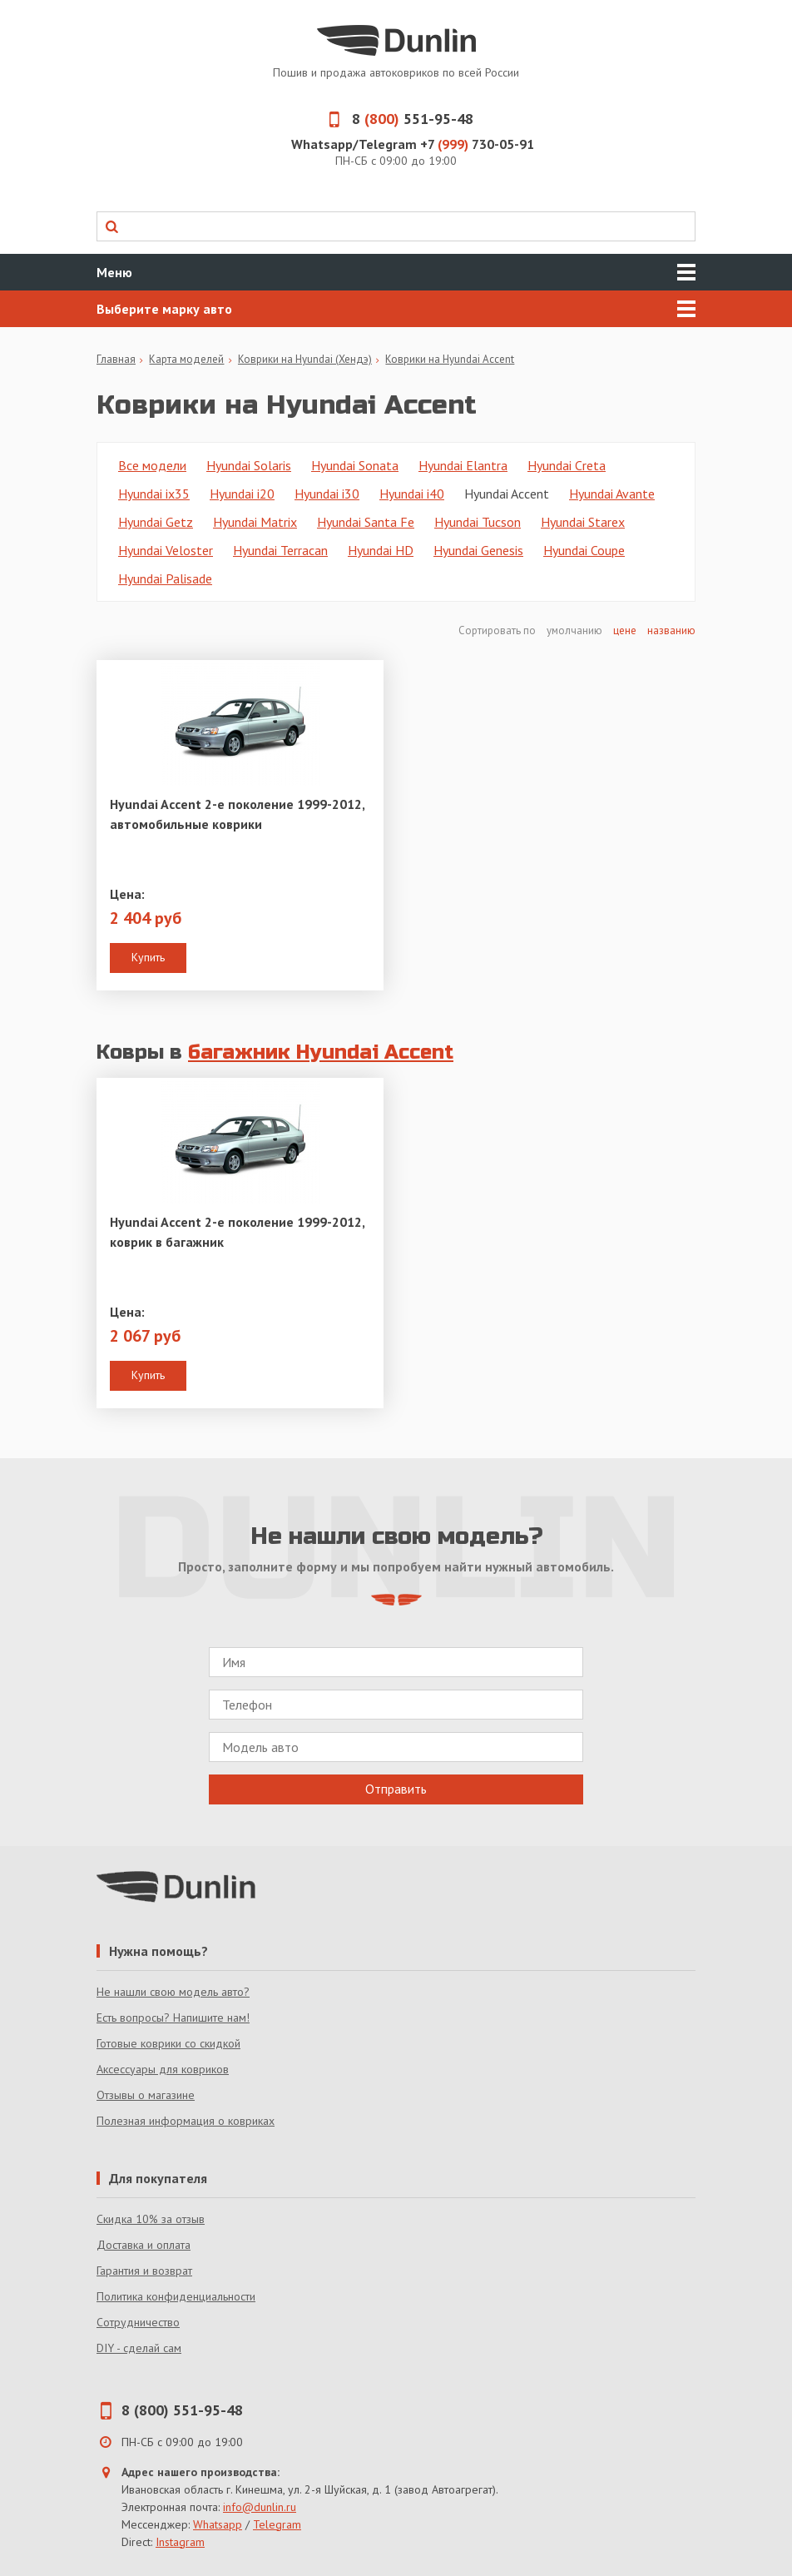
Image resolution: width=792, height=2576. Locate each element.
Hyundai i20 (242, 493)
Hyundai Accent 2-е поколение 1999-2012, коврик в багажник (237, 1232)
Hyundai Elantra (462, 465)
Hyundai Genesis (478, 550)
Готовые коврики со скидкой (168, 2043)
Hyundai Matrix (255, 522)
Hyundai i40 (411, 493)
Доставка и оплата (144, 2244)
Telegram (277, 2524)
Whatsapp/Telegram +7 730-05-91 (412, 144)
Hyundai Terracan (280, 550)
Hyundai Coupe (584, 550)
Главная (116, 359)
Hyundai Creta (566, 465)
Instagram (180, 2541)
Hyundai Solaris (248, 465)
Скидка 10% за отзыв (151, 2218)
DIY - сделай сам (139, 2347)
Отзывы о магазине (146, 2094)
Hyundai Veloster (165, 550)
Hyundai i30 (327, 493)
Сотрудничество (138, 2322)
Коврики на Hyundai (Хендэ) (305, 359)
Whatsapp (217, 2524)
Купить (148, 957)
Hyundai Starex (583, 522)
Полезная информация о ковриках (186, 2120)
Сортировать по (498, 630)
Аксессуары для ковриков (163, 2069)
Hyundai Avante (612, 493)
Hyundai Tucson (477, 522)
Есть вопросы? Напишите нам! (173, 2017)
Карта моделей (186, 359)
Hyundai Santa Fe (365, 522)
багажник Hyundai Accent (320, 1052)
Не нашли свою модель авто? (173, 1991)
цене (624, 630)
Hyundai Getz (155, 522)
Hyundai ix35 (154, 493)
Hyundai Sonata (354, 465)
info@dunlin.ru (259, 2506)
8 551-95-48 (396, 118)
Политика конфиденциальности (176, 2296)
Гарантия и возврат (144, 2270)
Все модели (152, 465)
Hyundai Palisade (165, 578)
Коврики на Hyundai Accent (449, 359)
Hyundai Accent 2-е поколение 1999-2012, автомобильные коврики (237, 814)
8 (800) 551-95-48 (182, 2410)
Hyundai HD (380, 550)
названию (671, 630)
